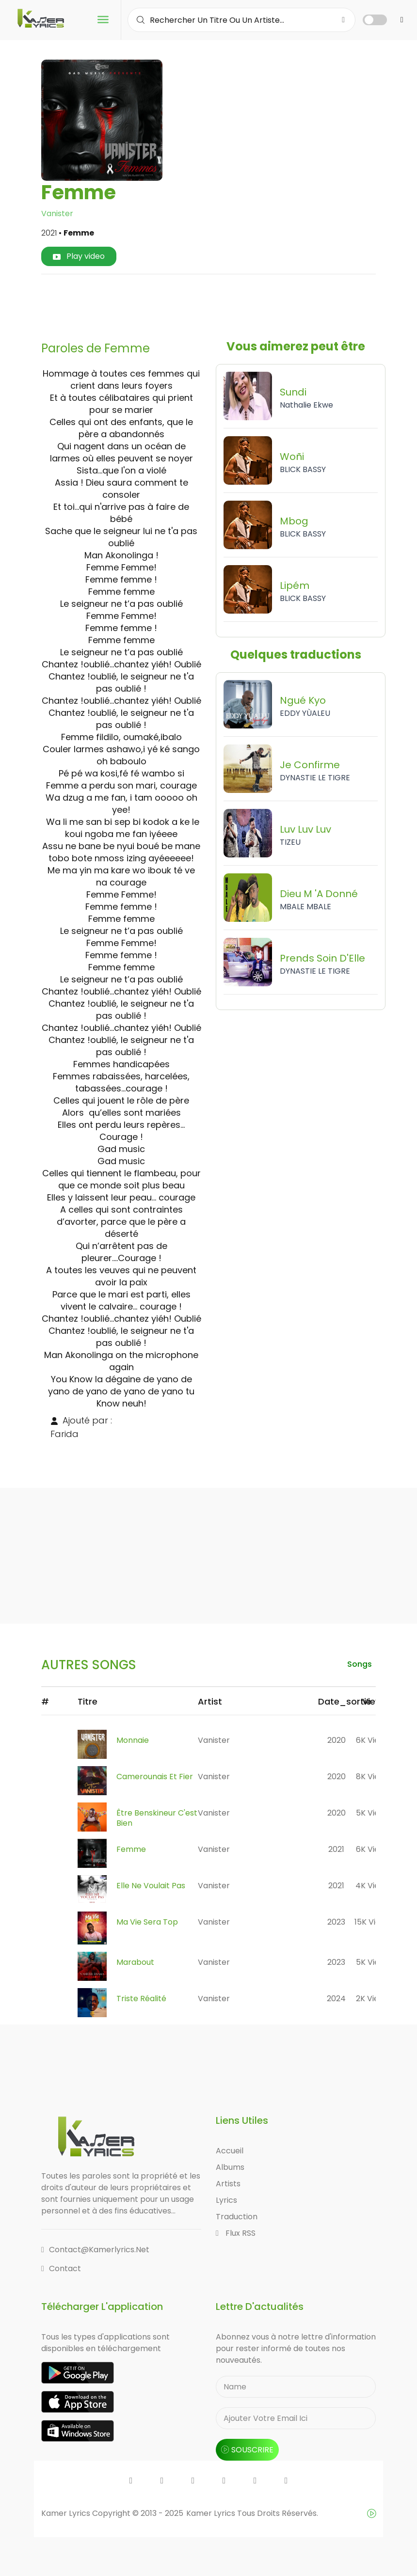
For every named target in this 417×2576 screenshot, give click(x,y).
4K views (372, 1885)
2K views (372, 1998)
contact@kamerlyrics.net (95, 2249)
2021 (336, 1849)
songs (359, 1664)
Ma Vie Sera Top (147, 1922)
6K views (372, 1740)
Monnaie (132, 1740)
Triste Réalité (141, 1998)
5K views (372, 1812)
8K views (372, 1776)
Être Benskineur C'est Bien (156, 1818)
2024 (336, 1998)
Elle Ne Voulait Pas (150, 1885)
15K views (372, 1922)
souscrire (247, 2449)
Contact (61, 2268)
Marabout (135, 1962)
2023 (336, 1922)
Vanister (57, 213)
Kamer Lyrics (211, 2513)
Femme (131, 1849)
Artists (228, 2183)
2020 (336, 1740)
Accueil (229, 2150)
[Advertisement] (224, 304)
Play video (79, 256)
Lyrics (226, 2200)
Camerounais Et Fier (154, 1776)
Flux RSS (236, 2233)
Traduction (236, 2216)
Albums (230, 2167)
